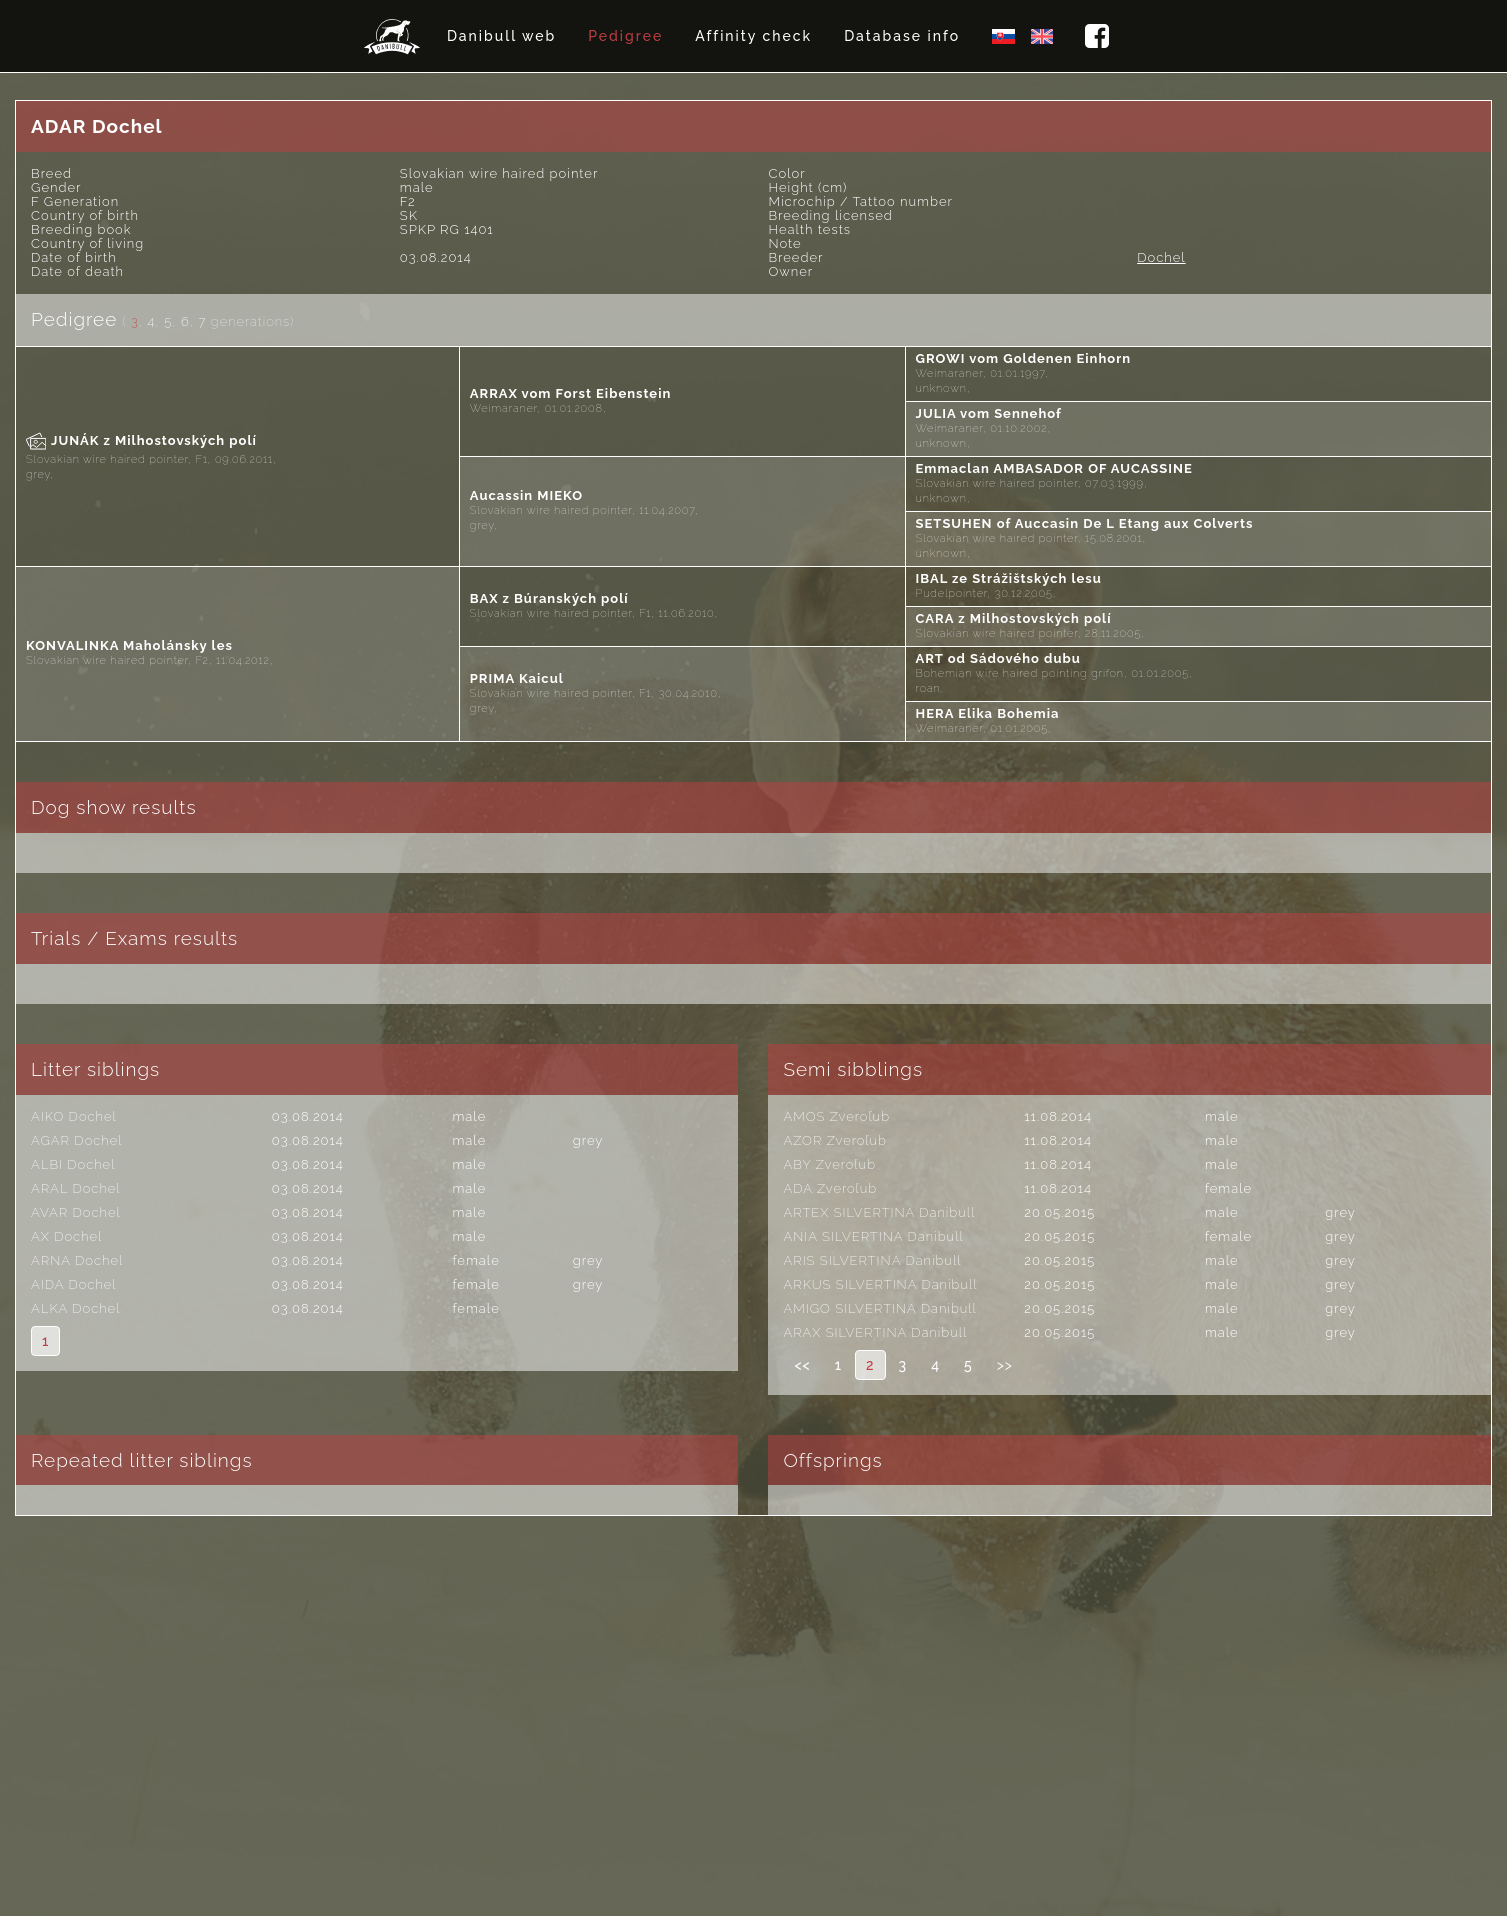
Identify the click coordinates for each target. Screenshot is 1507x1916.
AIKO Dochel (74, 1116)
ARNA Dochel (77, 1260)
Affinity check (753, 36)
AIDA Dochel (74, 1284)
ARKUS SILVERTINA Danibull (880, 1284)
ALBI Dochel (73, 1164)
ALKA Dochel (75, 1308)
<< (802, 1365)
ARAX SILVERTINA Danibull (875, 1332)
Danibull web (501, 36)
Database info (902, 36)
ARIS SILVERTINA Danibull (872, 1260)
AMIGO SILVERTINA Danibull (879, 1308)
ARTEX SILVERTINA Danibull (879, 1212)
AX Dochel (66, 1236)
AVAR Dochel (76, 1212)
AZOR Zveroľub (835, 1140)
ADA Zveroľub (830, 1188)
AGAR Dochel (76, 1140)
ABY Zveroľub (829, 1164)
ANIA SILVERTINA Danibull (873, 1236)
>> (1005, 1365)
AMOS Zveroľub (836, 1116)
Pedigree (625, 36)
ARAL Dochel (75, 1188)
